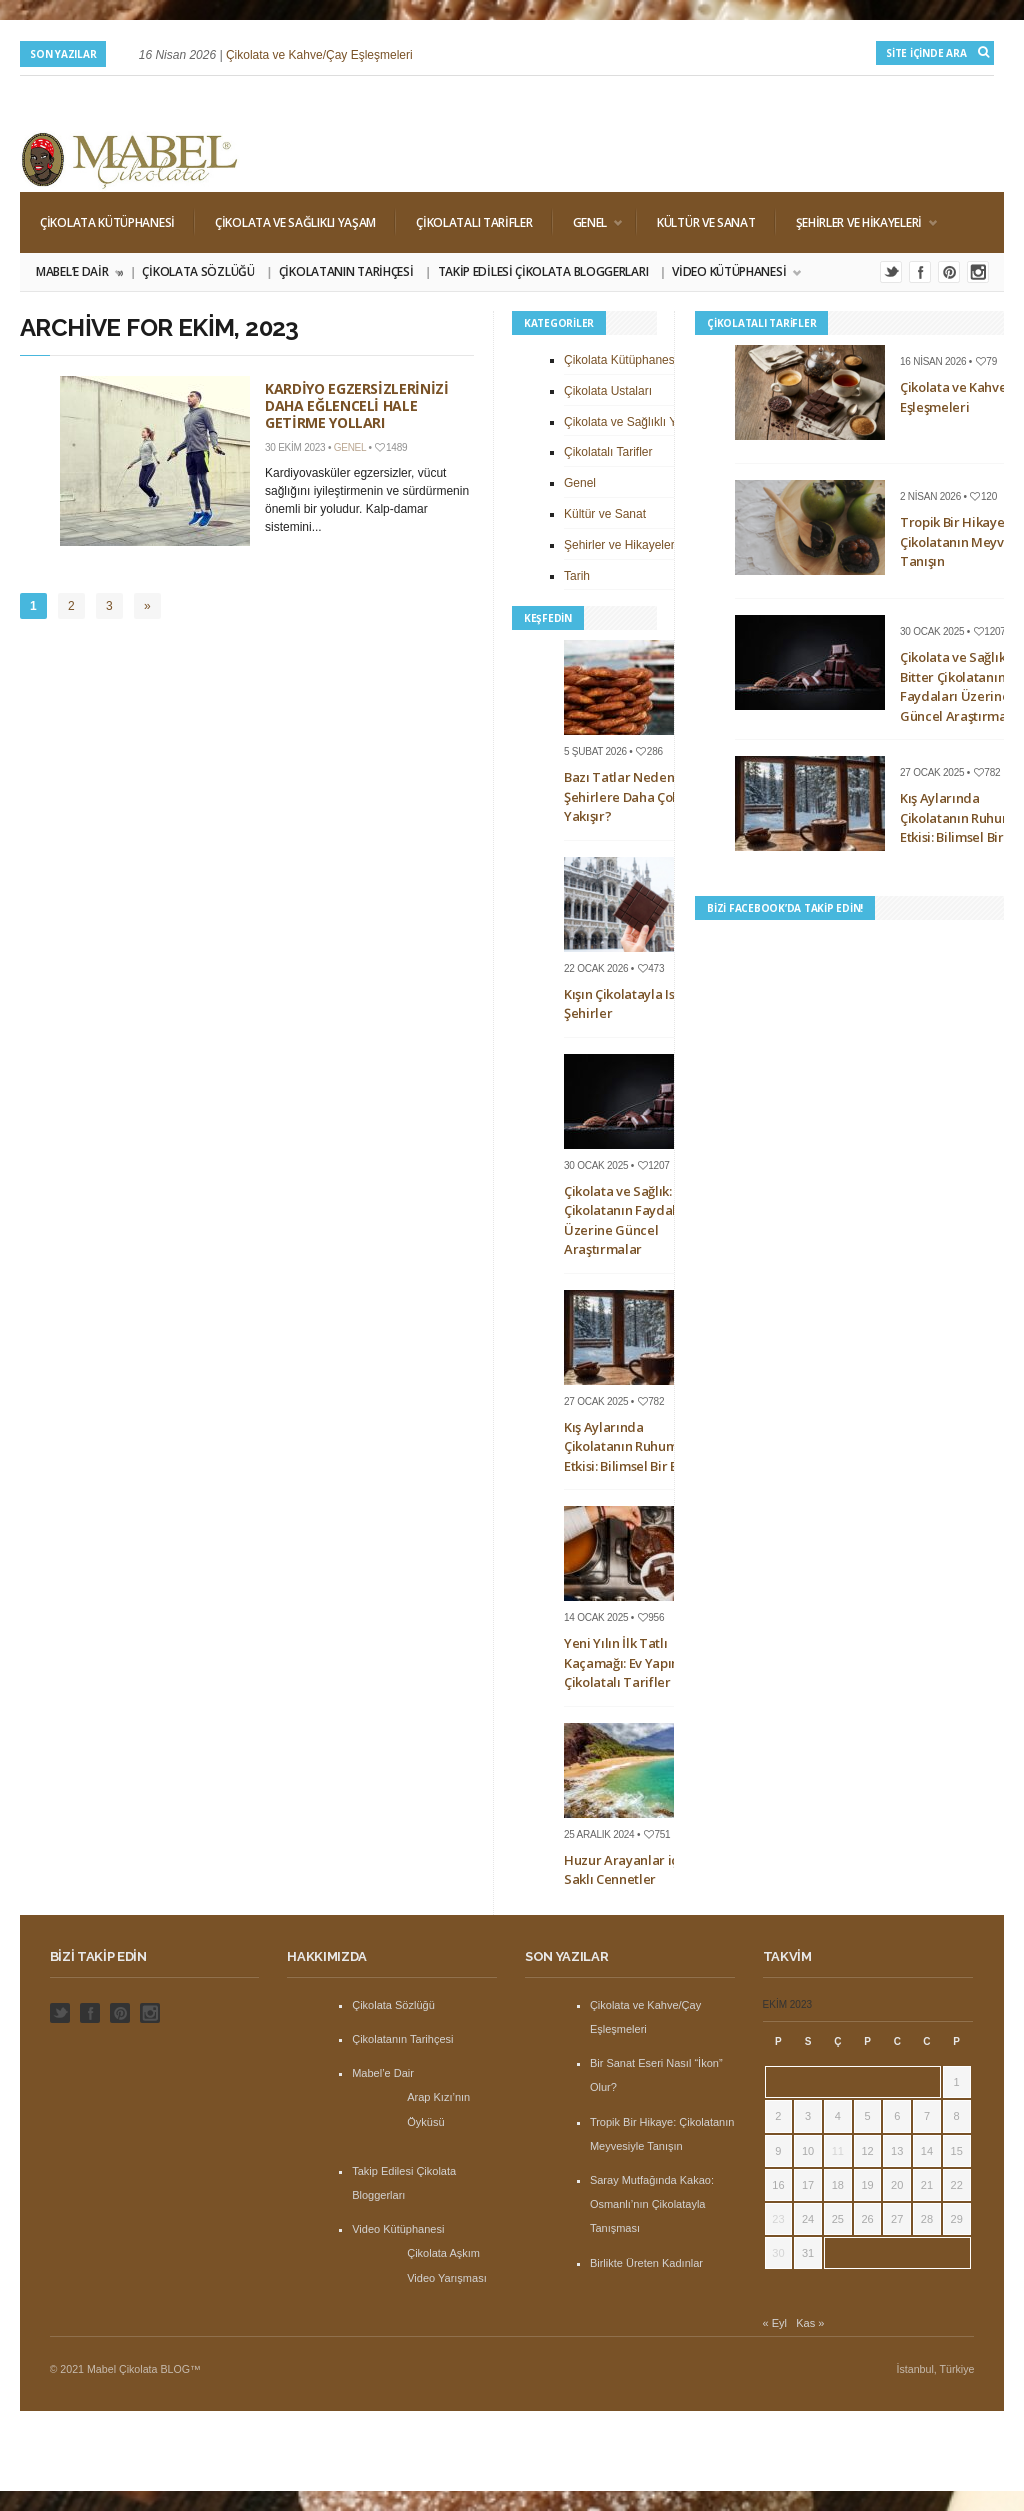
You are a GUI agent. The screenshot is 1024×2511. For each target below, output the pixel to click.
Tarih (577, 576)
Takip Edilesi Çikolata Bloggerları (543, 271)
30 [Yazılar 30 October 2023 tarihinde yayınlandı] (778, 2253)
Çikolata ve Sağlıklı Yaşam (295, 222)
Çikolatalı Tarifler (474, 222)
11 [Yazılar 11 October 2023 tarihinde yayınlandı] (838, 2151)
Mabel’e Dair (78, 272)
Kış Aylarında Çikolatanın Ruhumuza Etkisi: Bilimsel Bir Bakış (633, 1446)
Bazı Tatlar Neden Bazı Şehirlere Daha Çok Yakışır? (633, 796)
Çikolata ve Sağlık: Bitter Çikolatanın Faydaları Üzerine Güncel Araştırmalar (636, 1220)
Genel (588, 222)
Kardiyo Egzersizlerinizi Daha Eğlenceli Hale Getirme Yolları (357, 405)
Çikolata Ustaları (608, 391)
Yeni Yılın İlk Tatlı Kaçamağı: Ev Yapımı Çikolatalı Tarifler (625, 1662)
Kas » (810, 2323)
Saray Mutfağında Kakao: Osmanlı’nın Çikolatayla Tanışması (652, 2204)
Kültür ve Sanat (706, 222)
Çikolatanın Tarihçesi (346, 271)
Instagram (978, 272)
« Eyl (775, 2323)
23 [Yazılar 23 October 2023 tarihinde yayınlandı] (778, 2219)
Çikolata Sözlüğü (198, 271)
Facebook (920, 272)
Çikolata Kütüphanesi (107, 222)
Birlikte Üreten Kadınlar (646, 2263)
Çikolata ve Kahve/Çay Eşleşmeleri (319, 55)
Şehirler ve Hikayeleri (856, 222)
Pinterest (949, 272)
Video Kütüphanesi (730, 272)
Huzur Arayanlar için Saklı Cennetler (627, 1870)
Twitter (891, 272)
